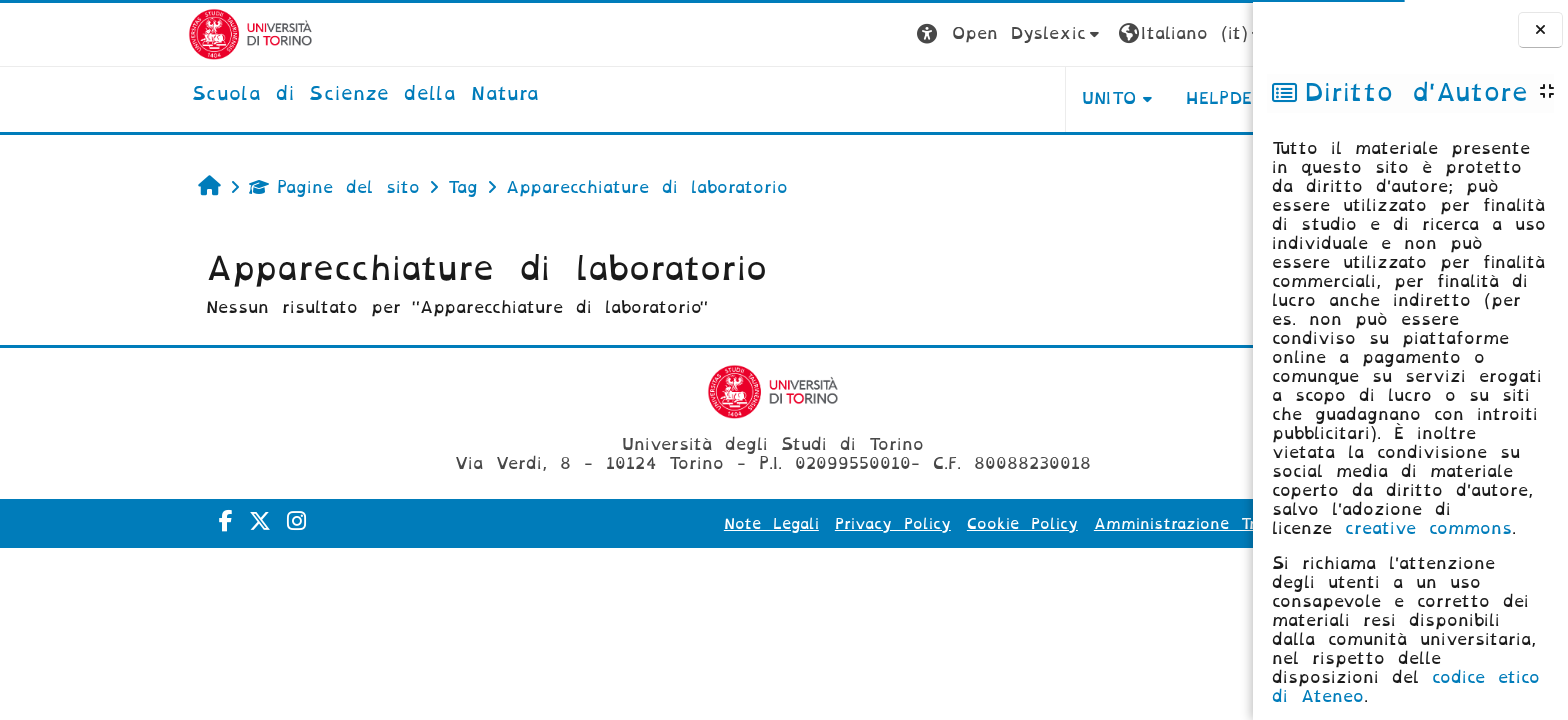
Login (1172, 33)
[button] (864, 34)
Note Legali (625, 524)
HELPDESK (1085, 98)
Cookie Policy (876, 524)
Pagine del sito (188, 187)
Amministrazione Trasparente (1068, 524)
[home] (220, 95)
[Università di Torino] (104, 33)
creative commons (1428, 528)
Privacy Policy (747, 524)
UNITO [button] (962, 98)
